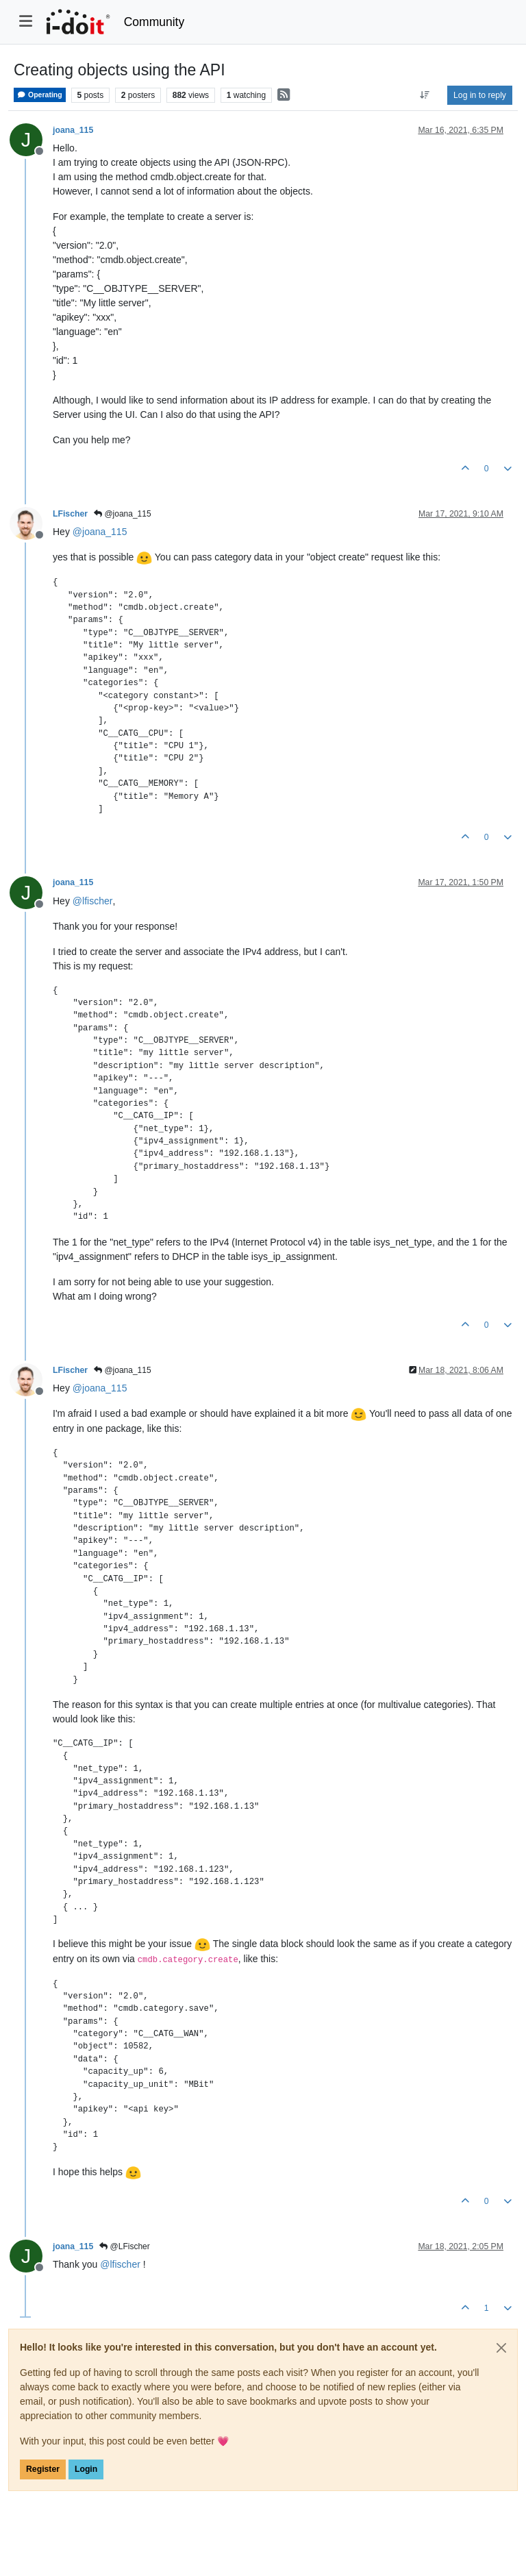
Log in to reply (479, 95)
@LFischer (124, 2246)
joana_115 (73, 130)
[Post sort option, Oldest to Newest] (425, 95)
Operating (39, 94)
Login (86, 2469)
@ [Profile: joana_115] (100, 531)
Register (43, 2469)
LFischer (70, 514)
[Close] (501, 2347)
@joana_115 (122, 514)
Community (154, 22)
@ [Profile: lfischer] (93, 900)
